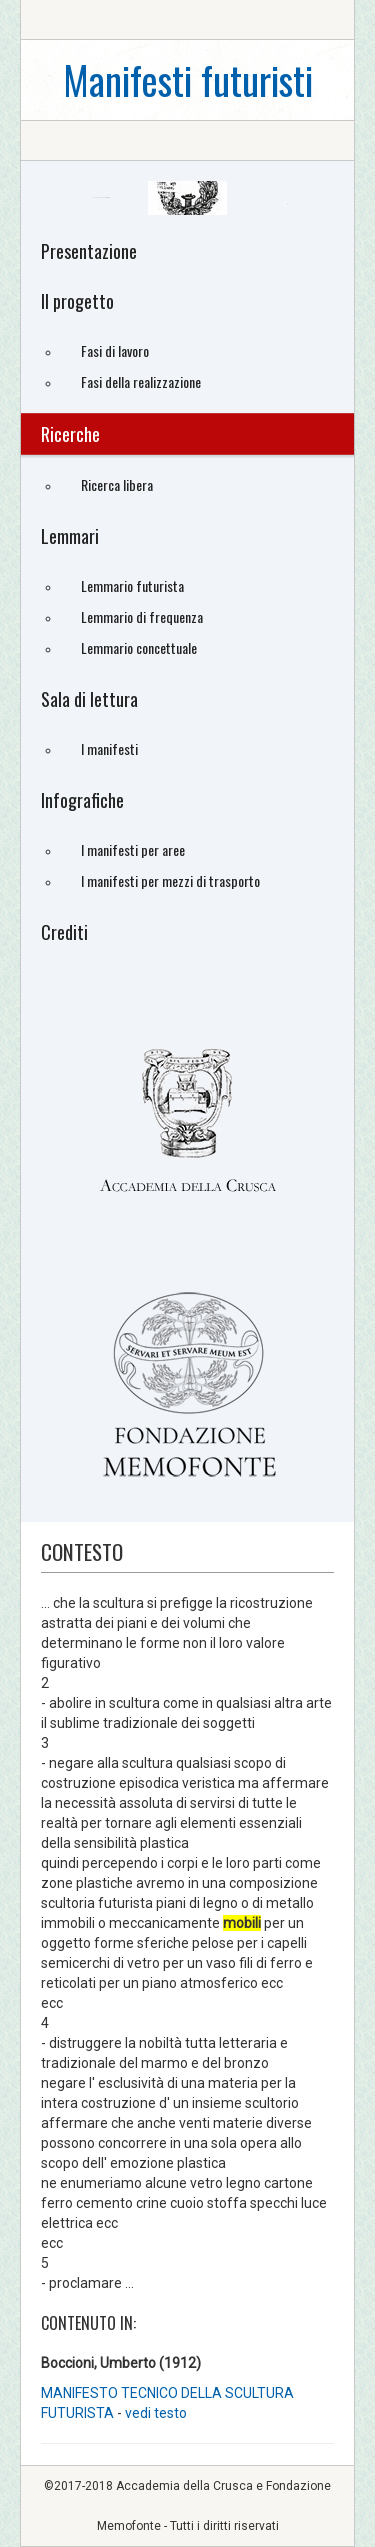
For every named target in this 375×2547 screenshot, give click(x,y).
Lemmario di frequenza (142, 616)
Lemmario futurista (132, 585)
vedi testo (156, 2413)
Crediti (64, 932)
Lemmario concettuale (139, 647)
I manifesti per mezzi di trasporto (170, 880)
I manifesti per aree (133, 849)
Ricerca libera (117, 484)
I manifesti (109, 748)
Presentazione (89, 251)
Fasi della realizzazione (141, 381)
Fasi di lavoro (115, 350)
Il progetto (77, 301)
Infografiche (82, 800)
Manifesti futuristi (188, 79)
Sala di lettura (89, 699)
